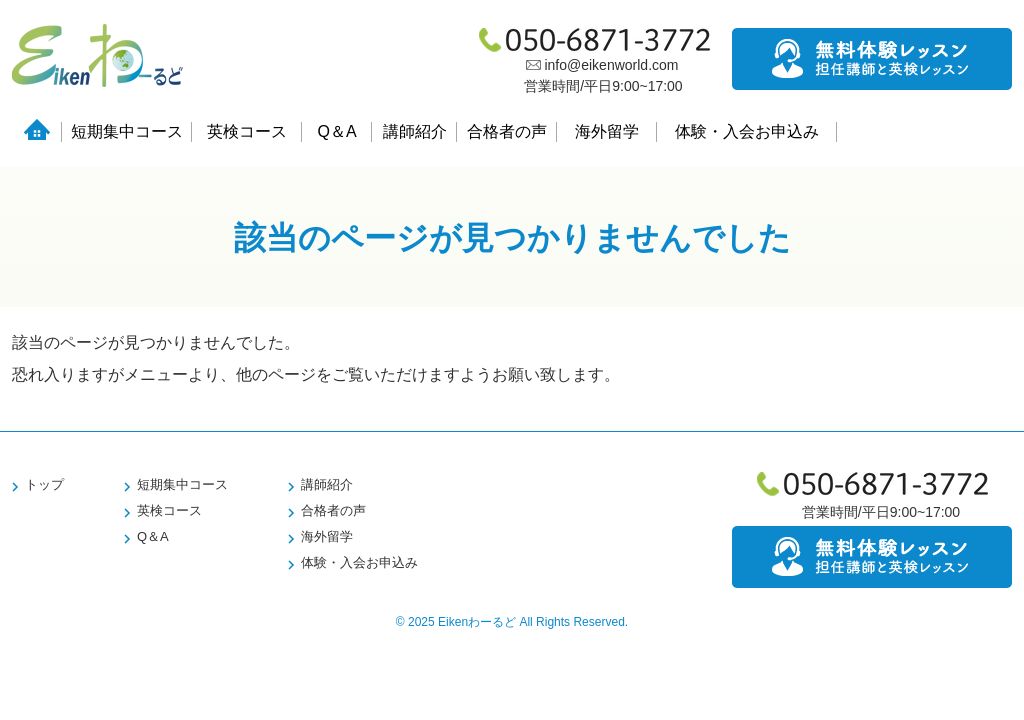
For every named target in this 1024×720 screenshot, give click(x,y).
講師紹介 (415, 131)
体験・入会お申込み (747, 131)
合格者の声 (507, 131)
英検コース (247, 131)
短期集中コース (127, 131)
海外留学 (607, 131)
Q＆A (336, 131)
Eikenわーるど (477, 622)
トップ (44, 484)
